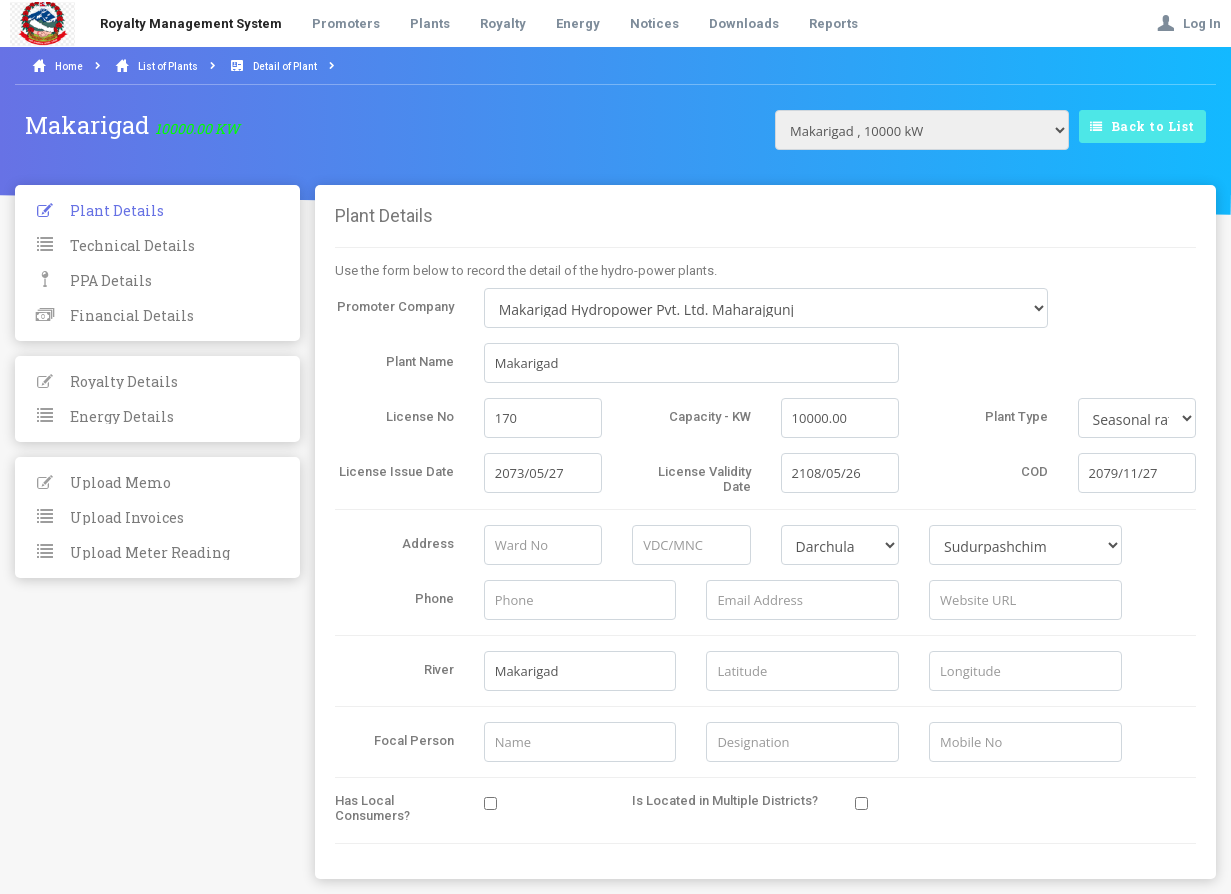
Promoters (346, 23)
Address (428, 543)
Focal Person (414, 740)
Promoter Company (395, 306)
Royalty (503, 23)
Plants (430, 23)
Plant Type (1016, 416)
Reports (833, 23)
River (439, 669)
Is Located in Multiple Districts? (725, 800)
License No (420, 416)
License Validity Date (704, 479)
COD (1034, 471)
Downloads (744, 23)
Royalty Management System (191, 23)
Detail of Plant (285, 66)
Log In (1189, 23)
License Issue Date (396, 471)
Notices (654, 23)
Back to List (1142, 127)
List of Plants (168, 66)
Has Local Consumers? (372, 808)
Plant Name (420, 361)
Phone (434, 598)
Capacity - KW (710, 416)
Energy (578, 23)
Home (69, 66)
